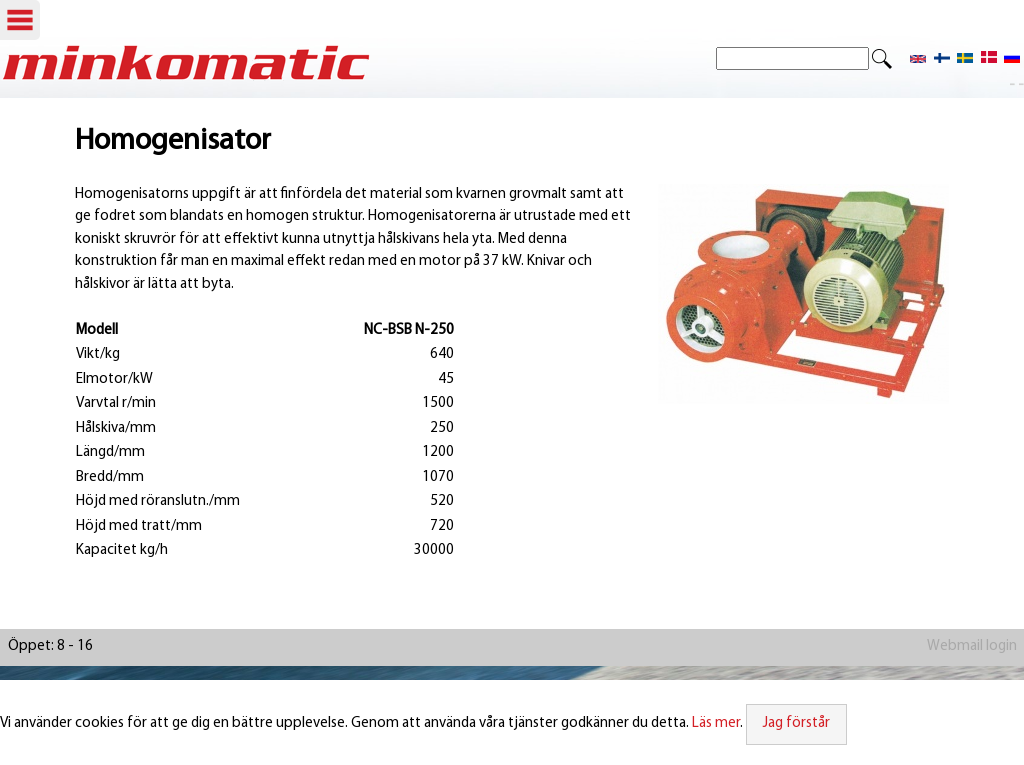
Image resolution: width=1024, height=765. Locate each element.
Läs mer (716, 723)
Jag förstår (796, 723)
